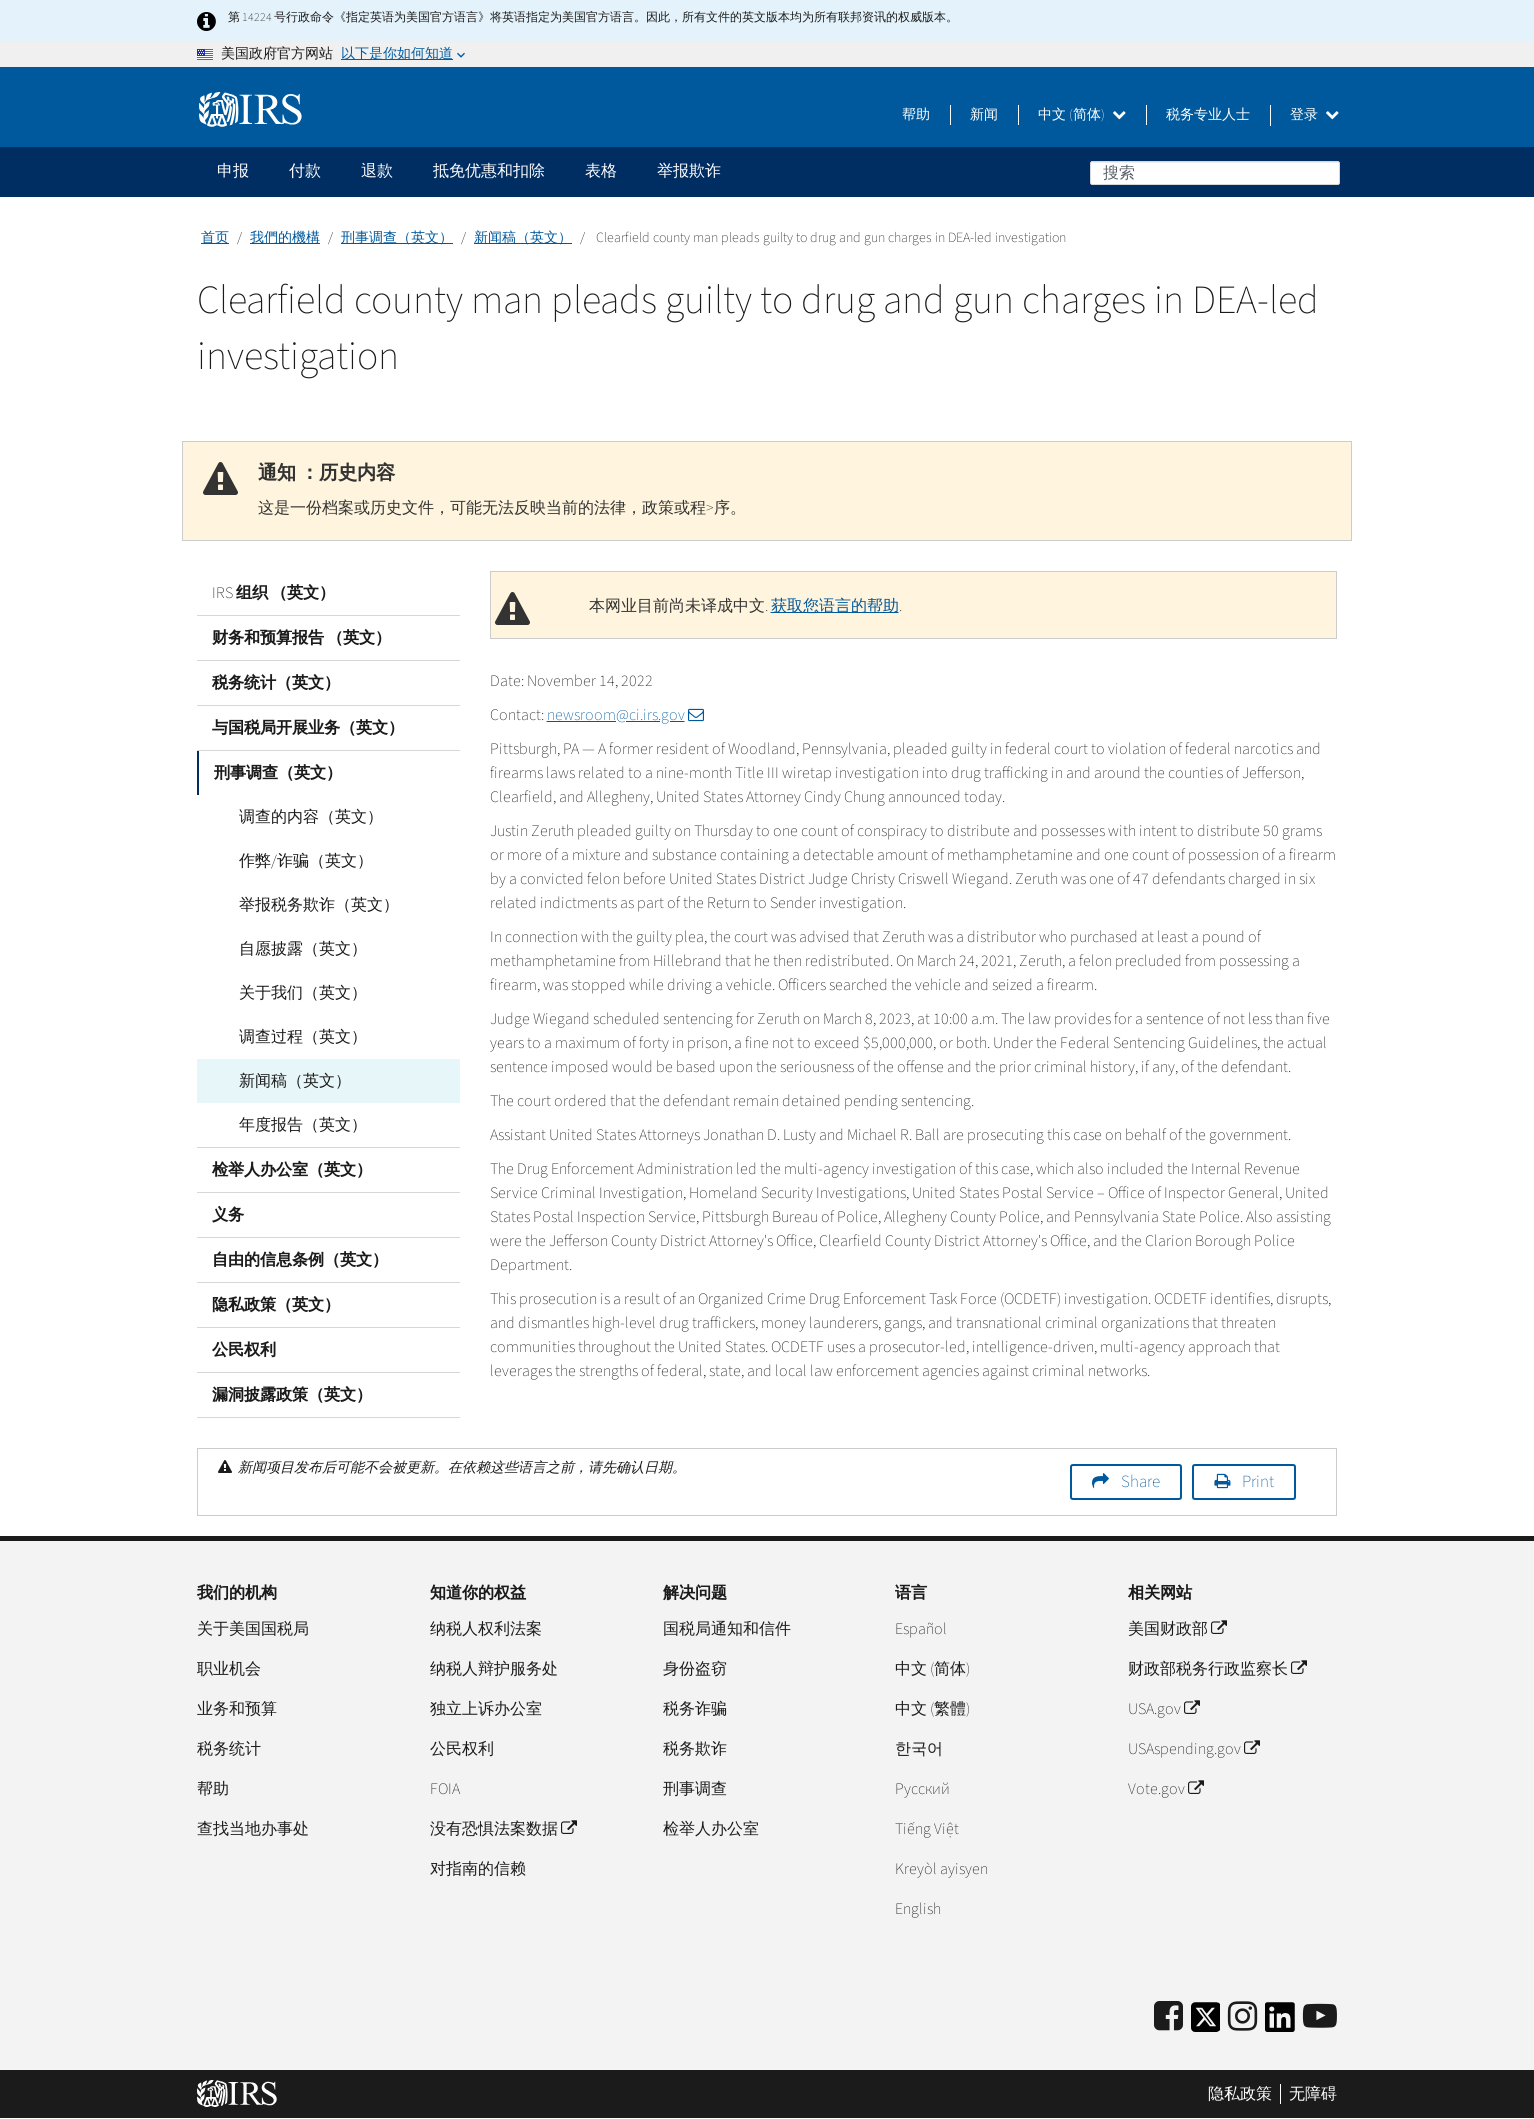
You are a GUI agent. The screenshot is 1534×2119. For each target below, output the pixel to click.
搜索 (1324, 172)
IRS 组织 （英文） (273, 593)
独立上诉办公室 (486, 1709)
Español (921, 1629)
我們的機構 (285, 238)
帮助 (916, 115)
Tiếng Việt (927, 1829)
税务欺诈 (695, 1749)
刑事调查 (695, 1789)
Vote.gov (1165, 1789)
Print (1258, 1482)
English (918, 1909)
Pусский (922, 1789)
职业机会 (229, 1669)
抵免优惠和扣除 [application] (489, 171)
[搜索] (1215, 173)
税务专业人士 (1208, 115)
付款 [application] (305, 171)
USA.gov (1163, 1709)
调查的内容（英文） (299, 817)
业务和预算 (237, 1709)
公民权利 (244, 1350)
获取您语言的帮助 (835, 606)
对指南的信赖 (478, 1869)
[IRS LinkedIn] (1280, 2023)
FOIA (445, 1789)
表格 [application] (601, 171)
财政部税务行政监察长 (1217, 1669)
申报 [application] (233, 171)
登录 (1314, 115)
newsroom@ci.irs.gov (625, 715)
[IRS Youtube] (1320, 2017)
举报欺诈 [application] (689, 171)
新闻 (984, 115)
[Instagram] (1242, 2017)
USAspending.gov (1193, 1749)
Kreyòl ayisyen (941, 1869)
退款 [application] (377, 171)
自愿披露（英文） (291, 949)
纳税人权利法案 (486, 1629)
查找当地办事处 (253, 1829)
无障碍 (1313, 2094)
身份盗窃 (695, 1669)
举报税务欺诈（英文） (307, 905)
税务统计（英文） (276, 683)
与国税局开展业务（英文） (308, 728)
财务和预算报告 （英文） (301, 638)
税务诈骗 (695, 1709)
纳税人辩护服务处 (494, 1669)
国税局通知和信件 (727, 1629)
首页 (215, 238)
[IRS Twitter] (1206, 2023)
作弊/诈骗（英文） (294, 861)
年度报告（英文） (291, 1125)
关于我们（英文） (291, 993)
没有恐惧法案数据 (503, 1829)
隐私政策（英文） (276, 1305)
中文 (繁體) (932, 1709)
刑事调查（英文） (397, 238)
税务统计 (229, 1749)
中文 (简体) (1082, 115)
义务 (228, 1215)
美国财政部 (1177, 1629)
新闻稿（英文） (523, 238)
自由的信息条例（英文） (300, 1260)
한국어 (919, 1749)
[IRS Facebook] (1168, 2017)
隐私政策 (1240, 2094)
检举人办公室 (711, 1829)
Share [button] (1140, 1482)
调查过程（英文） (291, 1037)
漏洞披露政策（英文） (292, 1395)
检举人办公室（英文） (292, 1170)
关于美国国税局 (253, 1629)
